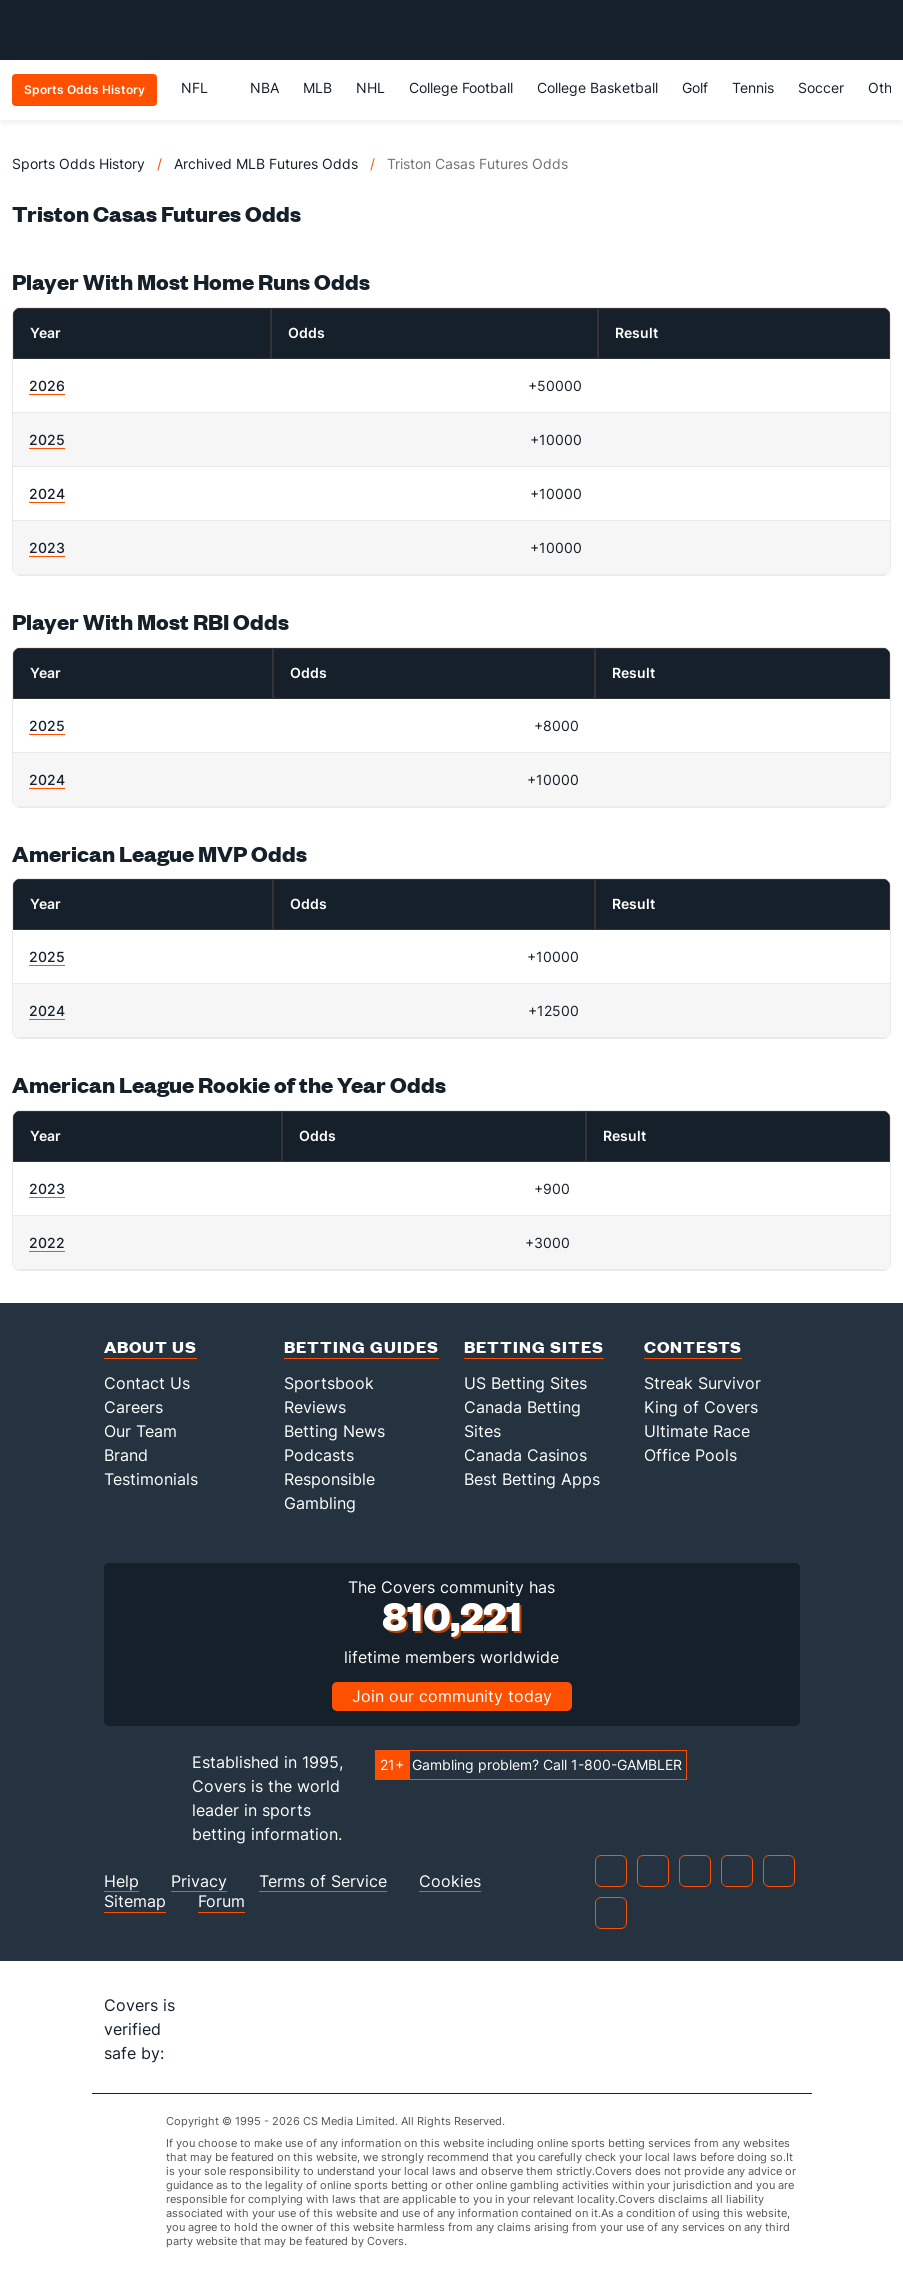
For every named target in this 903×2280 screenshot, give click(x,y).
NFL (203, 87)
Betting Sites (534, 1346)
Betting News (334, 1431)
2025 (47, 439)
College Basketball (597, 87)
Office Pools (690, 1455)
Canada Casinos (525, 1455)
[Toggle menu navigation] (877, 30)
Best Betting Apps (532, 1479)
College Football (461, 87)
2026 (47, 385)
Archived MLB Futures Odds (266, 163)
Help (121, 1881)
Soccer (821, 87)
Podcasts (319, 1455)
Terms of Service (323, 1881)
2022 (47, 1242)
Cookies (450, 1881)
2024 (47, 493)
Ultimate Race (697, 1431)
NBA (264, 87)
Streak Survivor (702, 1383)
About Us (150, 1346)
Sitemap (135, 1901)
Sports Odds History (78, 163)
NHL (370, 87)
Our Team (140, 1431)
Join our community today (452, 1696)
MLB (317, 87)
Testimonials (151, 1479)
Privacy (199, 1881)
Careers (133, 1407)
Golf (695, 87)
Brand (126, 1455)
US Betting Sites (525, 1383)
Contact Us (147, 1383)
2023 (47, 547)
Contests (693, 1346)
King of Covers (701, 1407)
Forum (221, 1901)
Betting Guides (361, 1346)
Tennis (753, 87)
